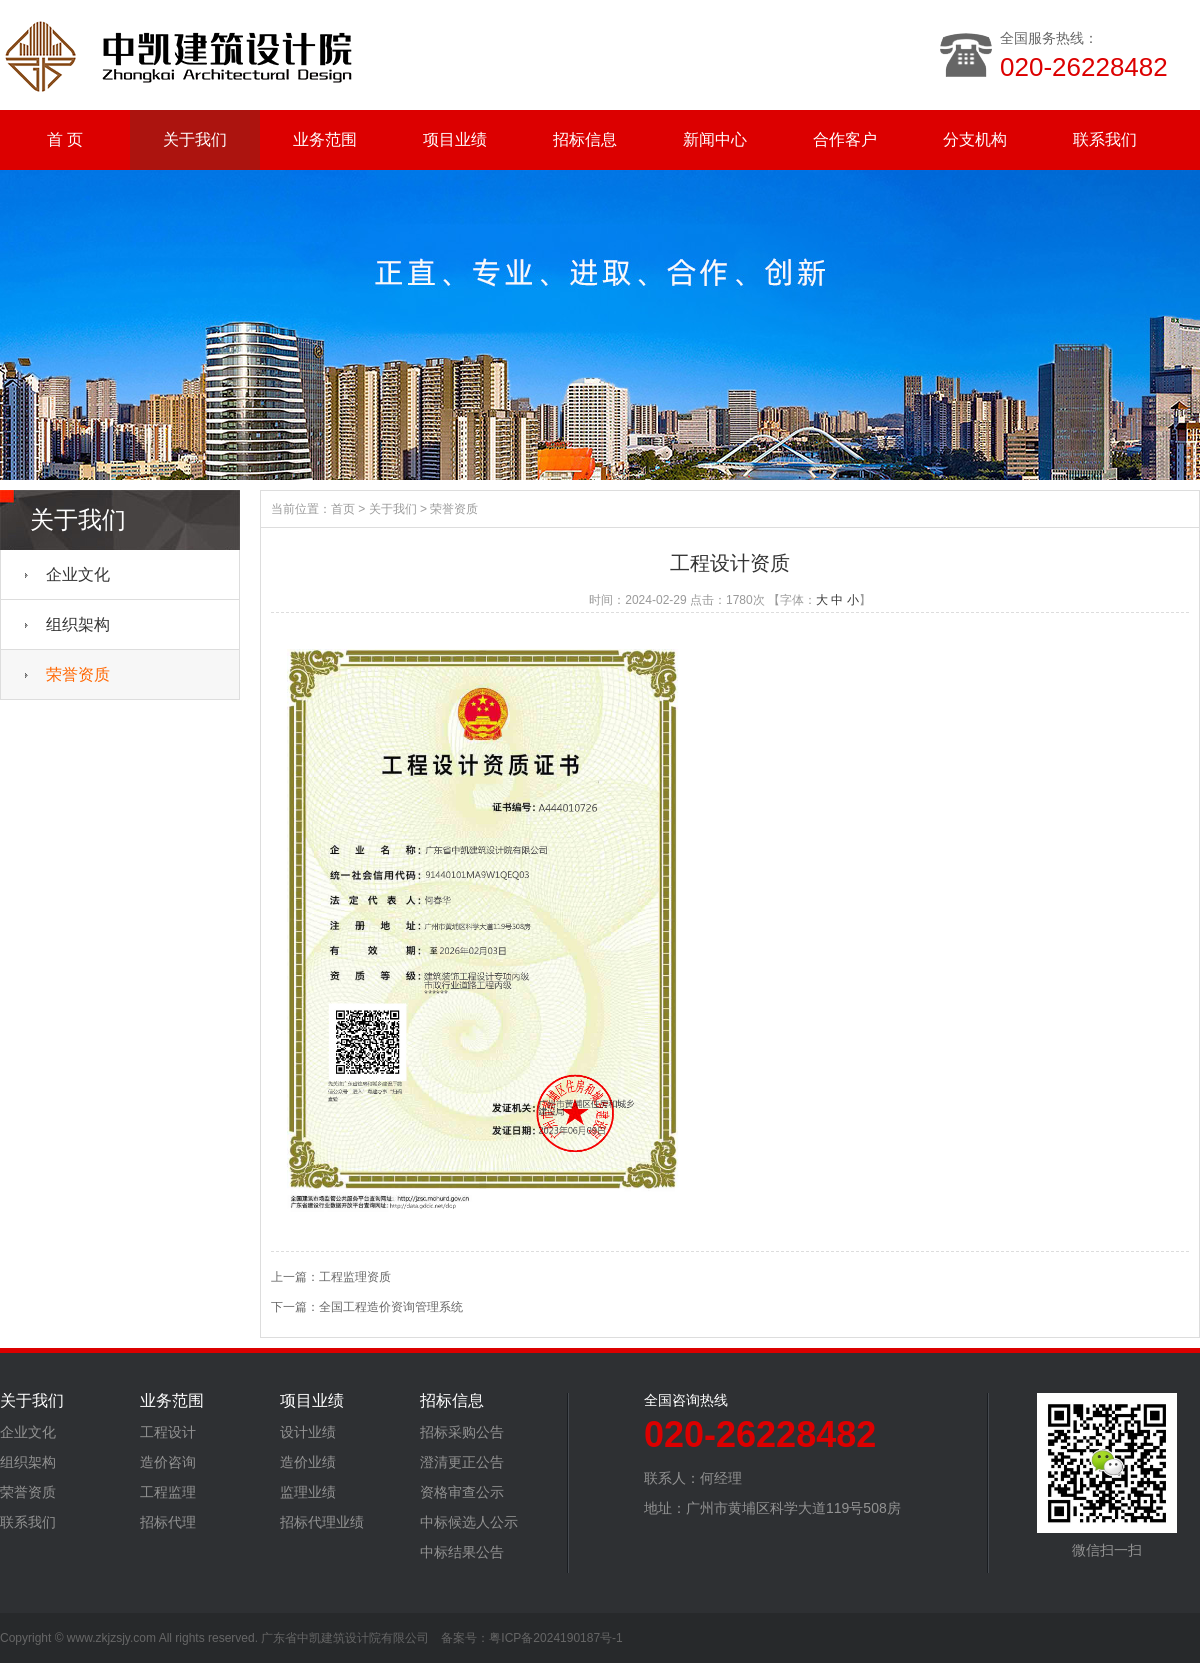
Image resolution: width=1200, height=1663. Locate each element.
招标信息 (585, 139)
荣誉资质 (78, 674)
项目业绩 (455, 139)
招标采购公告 (462, 1432)
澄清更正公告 (462, 1462)
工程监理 (168, 1492)
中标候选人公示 (469, 1522)
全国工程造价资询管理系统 (391, 1307)
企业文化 (78, 574)
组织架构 (78, 624)
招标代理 (168, 1522)
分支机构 (975, 139)
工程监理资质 (355, 1277)
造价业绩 (308, 1462)
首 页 (65, 139)
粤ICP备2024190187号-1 (555, 1638)
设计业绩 (308, 1432)
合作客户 (845, 139)
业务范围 (325, 139)
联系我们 (1105, 139)
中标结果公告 (462, 1552)
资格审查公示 (462, 1492)
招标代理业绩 (322, 1522)
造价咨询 (168, 1462)
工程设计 (168, 1432)
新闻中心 (715, 139)
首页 (343, 509)
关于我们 (195, 139)
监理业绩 (308, 1492)
